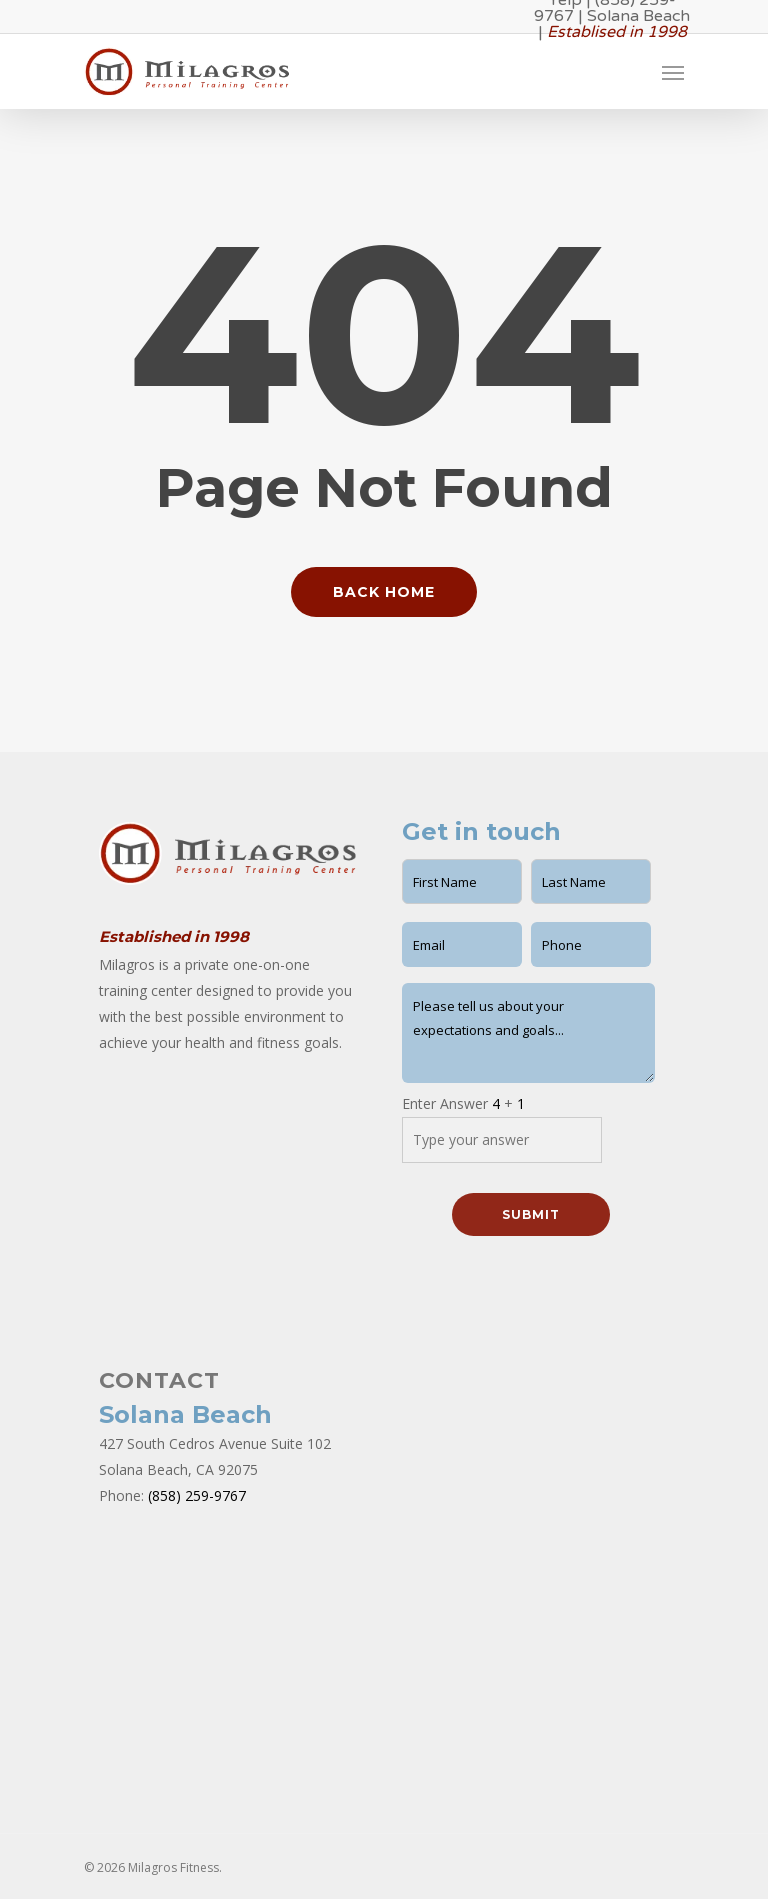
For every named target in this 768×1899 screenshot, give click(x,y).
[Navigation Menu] (673, 72)
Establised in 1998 (617, 32)
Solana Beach (638, 16)
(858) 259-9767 (197, 1495)
